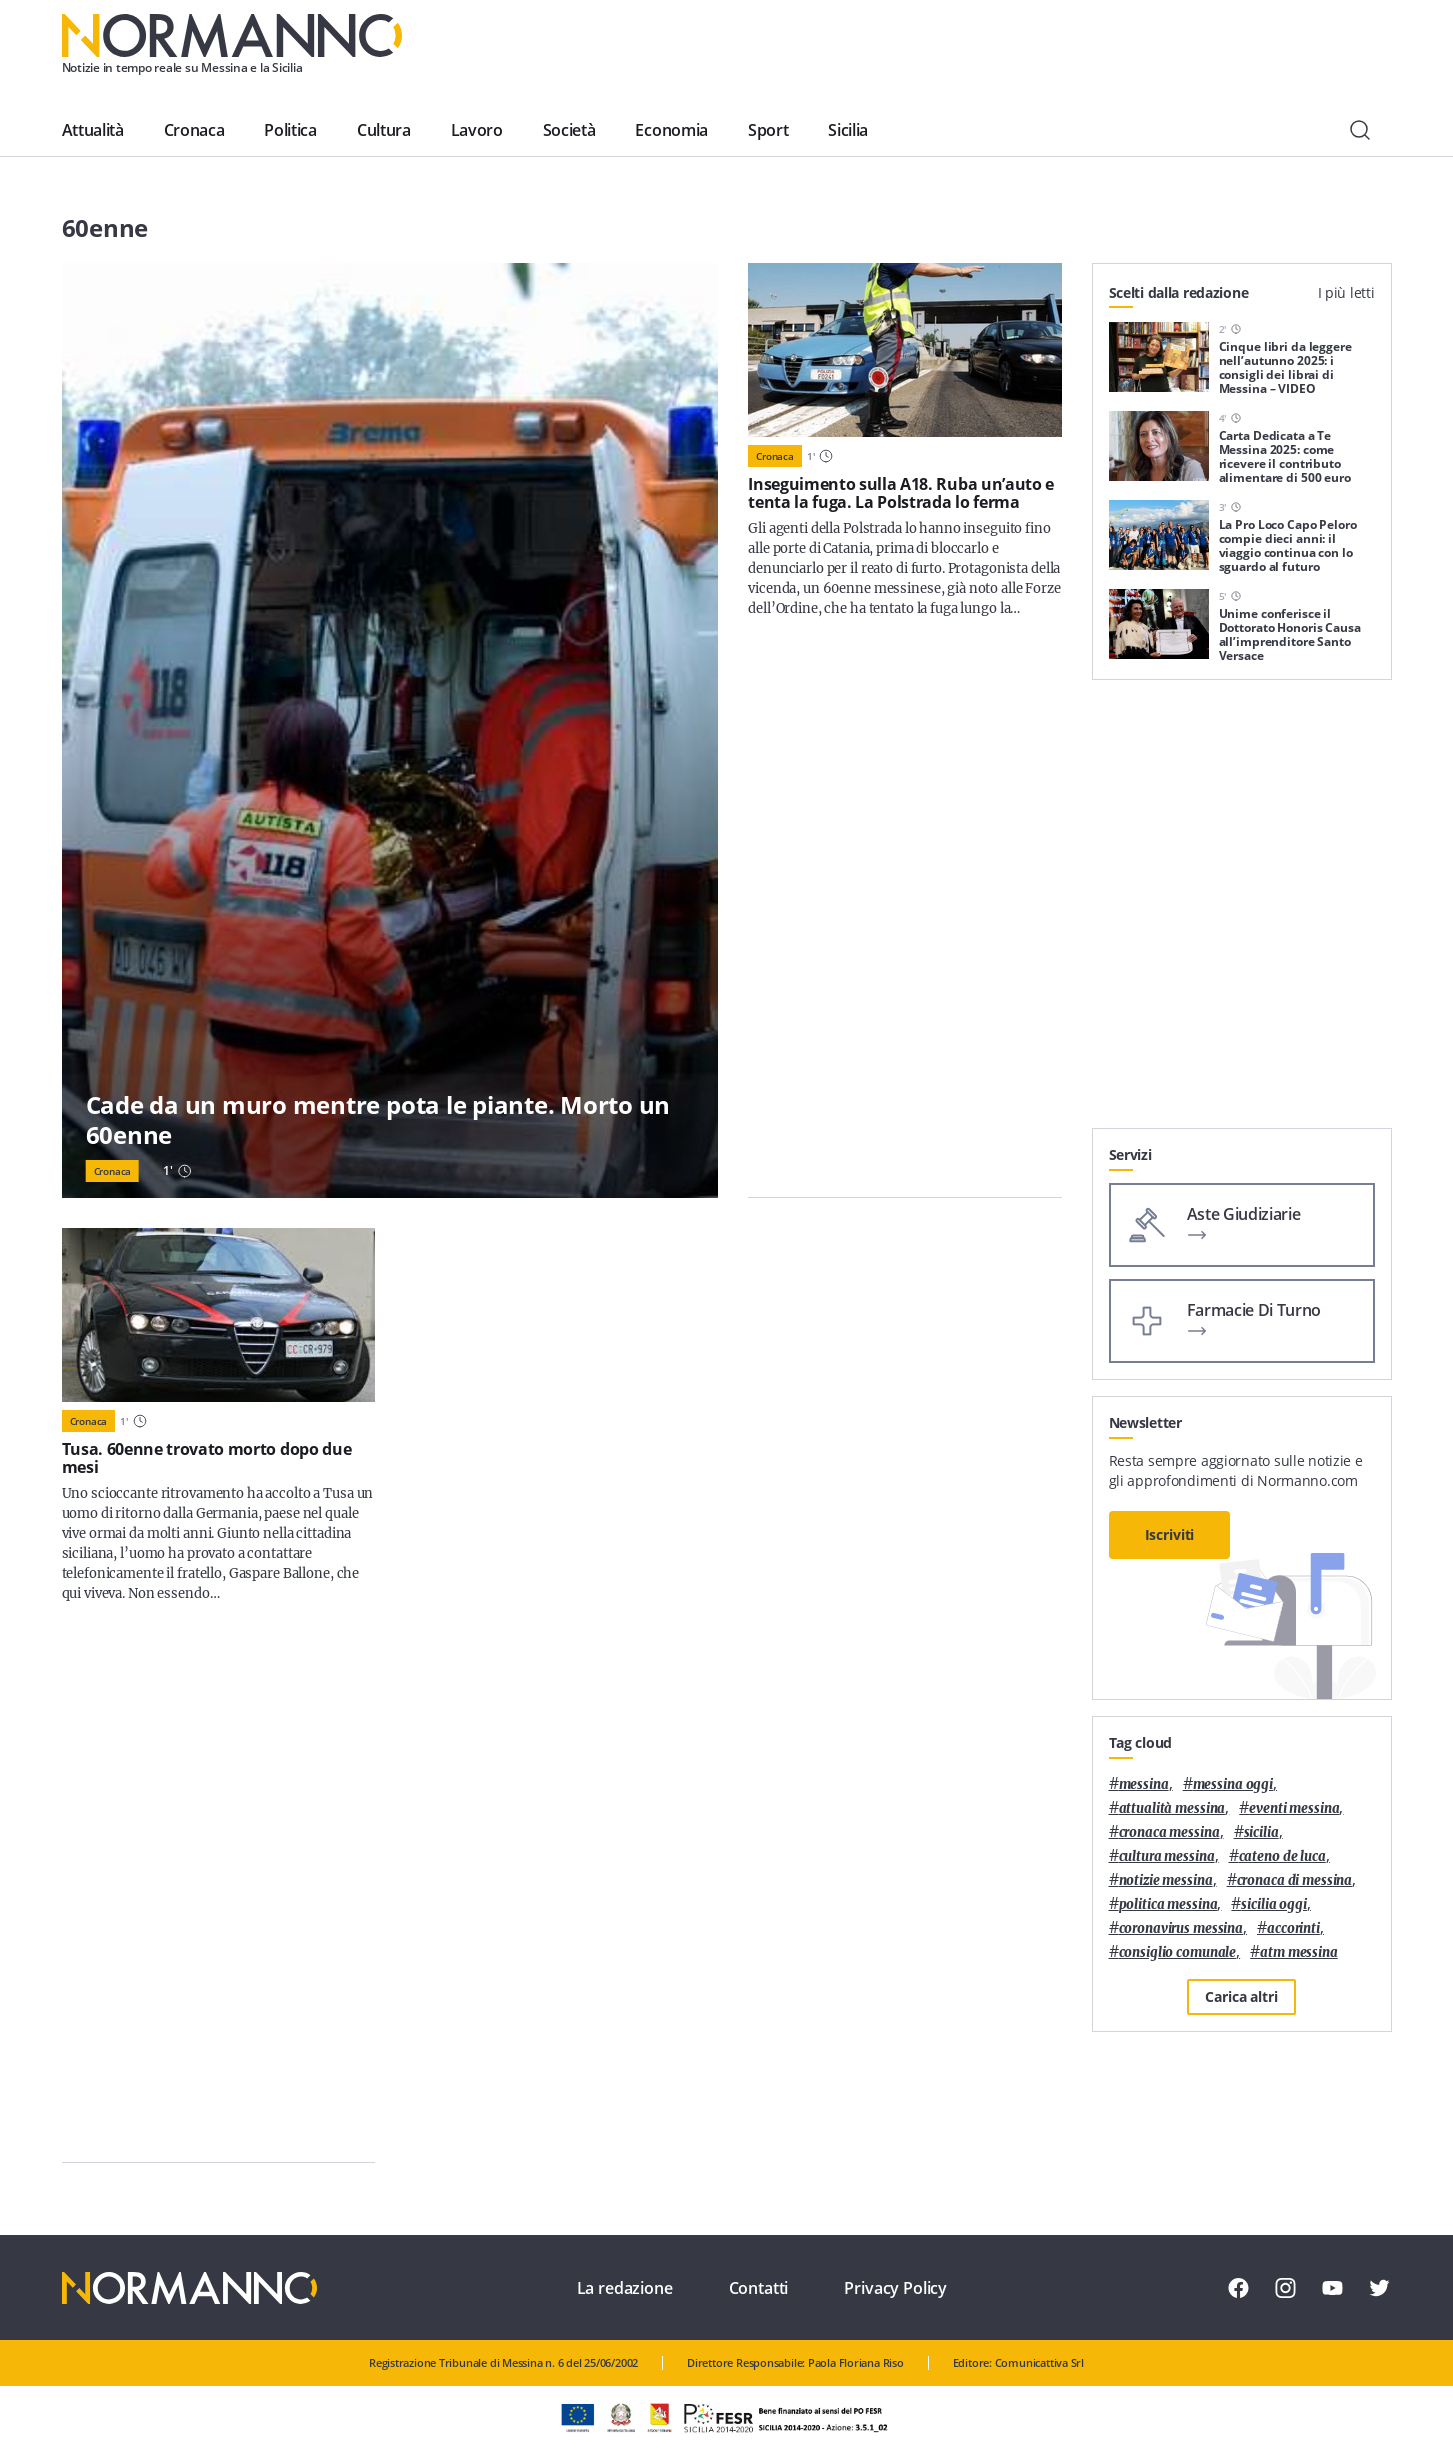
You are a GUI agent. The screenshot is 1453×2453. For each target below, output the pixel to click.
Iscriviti (1170, 1534)
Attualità (93, 130)
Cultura (384, 130)
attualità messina (1172, 1808)
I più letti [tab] (1346, 292)
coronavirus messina (1181, 1928)
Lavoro (477, 130)
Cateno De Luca (1282, 1856)
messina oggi (1233, 1784)
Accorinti (1293, 1928)
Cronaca (194, 130)
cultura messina (1167, 1856)
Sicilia (848, 130)
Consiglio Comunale (1178, 1952)
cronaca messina (1169, 1832)
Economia (671, 130)
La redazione (625, 2288)
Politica (290, 130)
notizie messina (1166, 1880)
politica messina (1168, 1904)
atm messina (1299, 1952)
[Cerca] (1360, 130)
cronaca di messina (1295, 1880)
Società (569, 130)
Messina (1144, 1784)
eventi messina (1294, 1808)
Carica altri (1241, 1996)
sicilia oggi (1273, 1904)
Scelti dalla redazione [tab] (1179, 292)
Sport (768, 130)
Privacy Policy (895, 2288)
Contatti (759, 2288)
